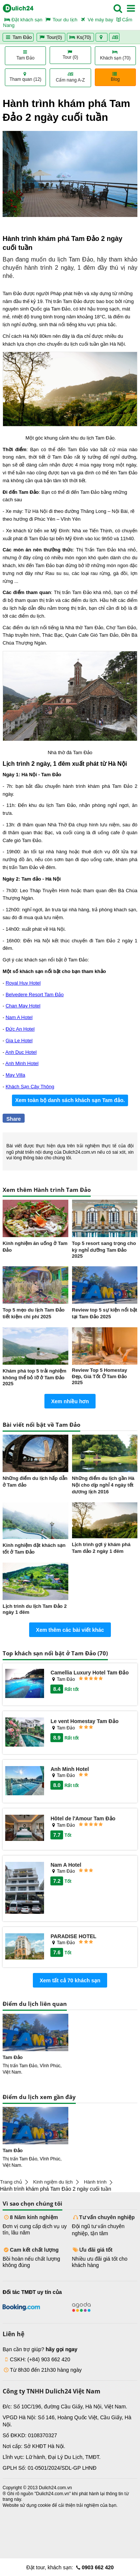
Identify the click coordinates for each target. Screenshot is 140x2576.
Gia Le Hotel (19, 1040)
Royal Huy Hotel (23, 983)
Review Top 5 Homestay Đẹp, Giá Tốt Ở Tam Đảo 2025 (99, 1376)
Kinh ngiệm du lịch (53, 2182)
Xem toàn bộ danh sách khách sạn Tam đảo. (70, 1100)
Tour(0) (50, 37)
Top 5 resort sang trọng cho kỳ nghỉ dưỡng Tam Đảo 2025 (104, 1249)
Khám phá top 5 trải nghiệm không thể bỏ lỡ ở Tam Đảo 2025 (34, 1377)
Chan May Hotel (23, 1006)
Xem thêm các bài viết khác (70, 1630)
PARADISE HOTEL (73, 1936)
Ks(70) (81, 37)
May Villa (15, 1075)
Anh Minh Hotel (21, 1063)
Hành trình (95, 2182)
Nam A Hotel (19, 1017)
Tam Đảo (18, 37)
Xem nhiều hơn (70, 1401)
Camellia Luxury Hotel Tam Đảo (89, 1673)
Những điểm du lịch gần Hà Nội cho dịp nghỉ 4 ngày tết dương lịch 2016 (103, 1484)
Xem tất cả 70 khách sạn (70, 1980)
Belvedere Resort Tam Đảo (35, 994)
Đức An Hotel (20, 1029)
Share (13, 1119)
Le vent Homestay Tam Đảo (84, 1721)
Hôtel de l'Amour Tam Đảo (82, 1818)
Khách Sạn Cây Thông (30, 1086)
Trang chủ (11, 2182)
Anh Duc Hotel (21, 1052)
